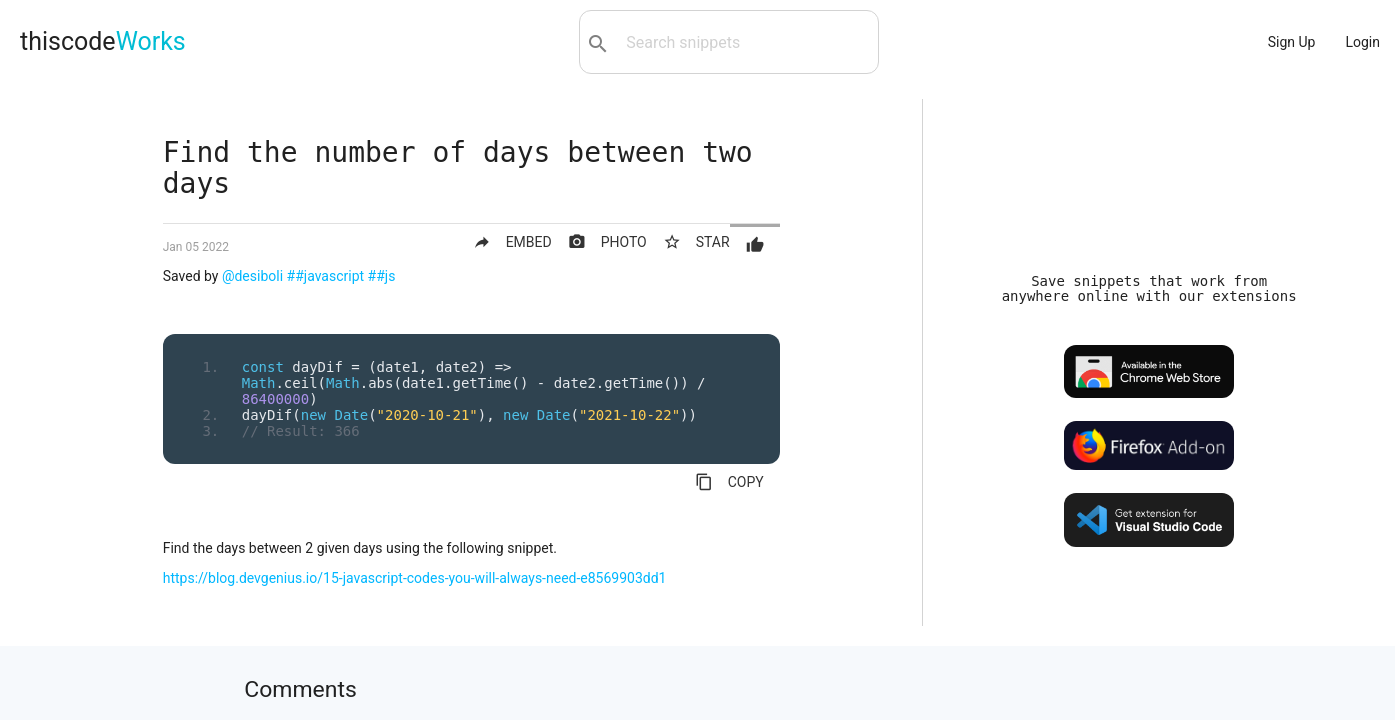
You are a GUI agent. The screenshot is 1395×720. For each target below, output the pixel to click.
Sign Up (1292, 42)
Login (1362, 42)
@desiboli (252, 276)
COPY (729, 482)
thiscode (103, 41)
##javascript (326, 276)
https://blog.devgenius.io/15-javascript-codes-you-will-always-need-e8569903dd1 (415, 578)
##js (382, 276)
